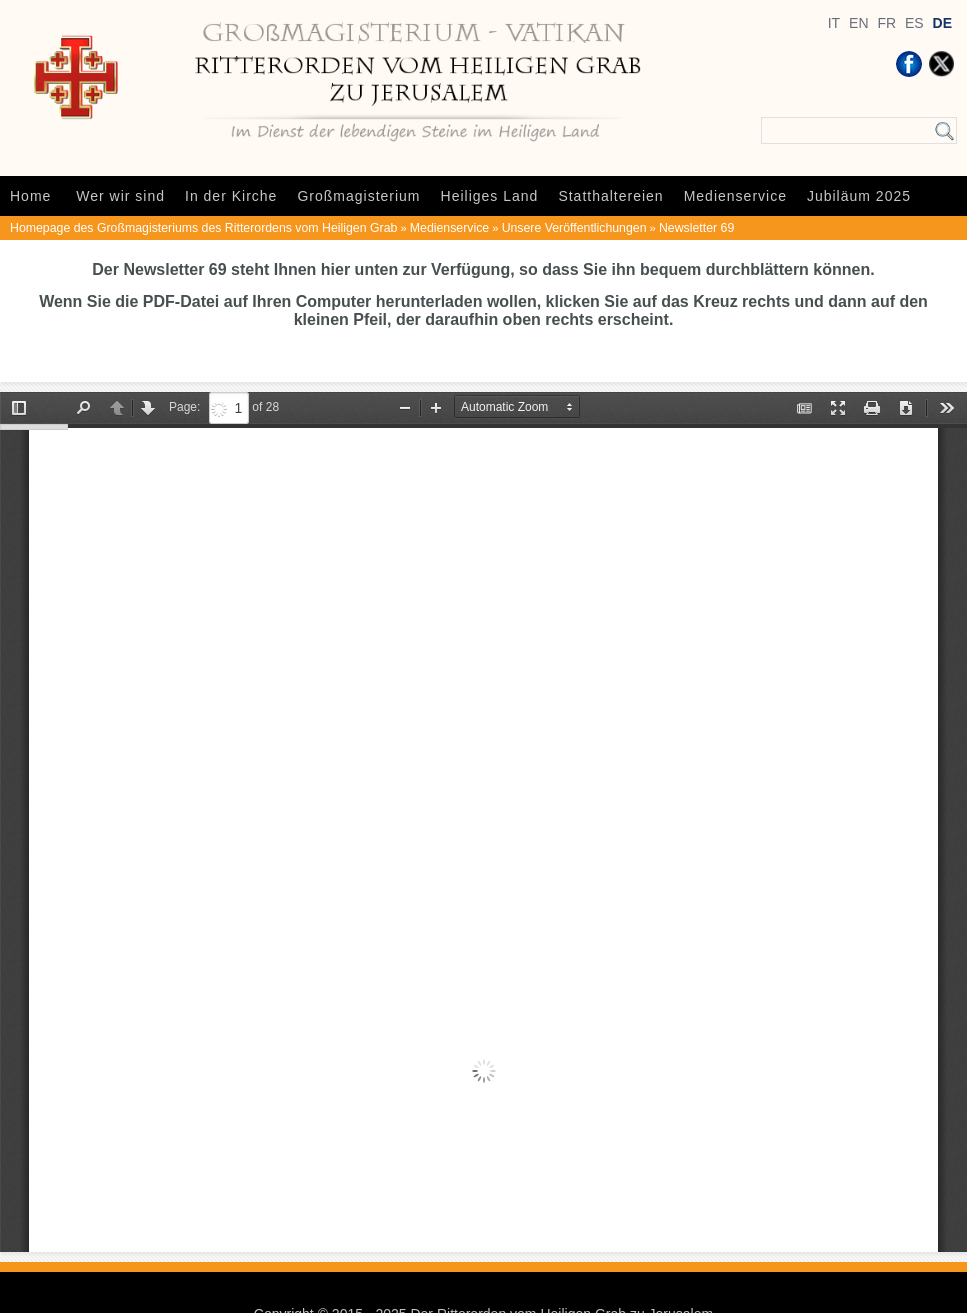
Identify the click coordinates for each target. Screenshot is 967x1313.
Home (30, 196)
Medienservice (735, 196)
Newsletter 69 (696, 228)
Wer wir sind (120, 196)
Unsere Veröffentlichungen (574, 228)
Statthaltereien (610, 196)
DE (942, 23)
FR (886, 23)
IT (834, 23)
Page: (184, 407)
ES (914, 23)
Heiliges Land (490, 196)
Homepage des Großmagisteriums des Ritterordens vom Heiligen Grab (203, 228)
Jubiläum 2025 (859, 196)
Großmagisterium (358, 196)
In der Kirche (231, 196)
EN (858, 23)
